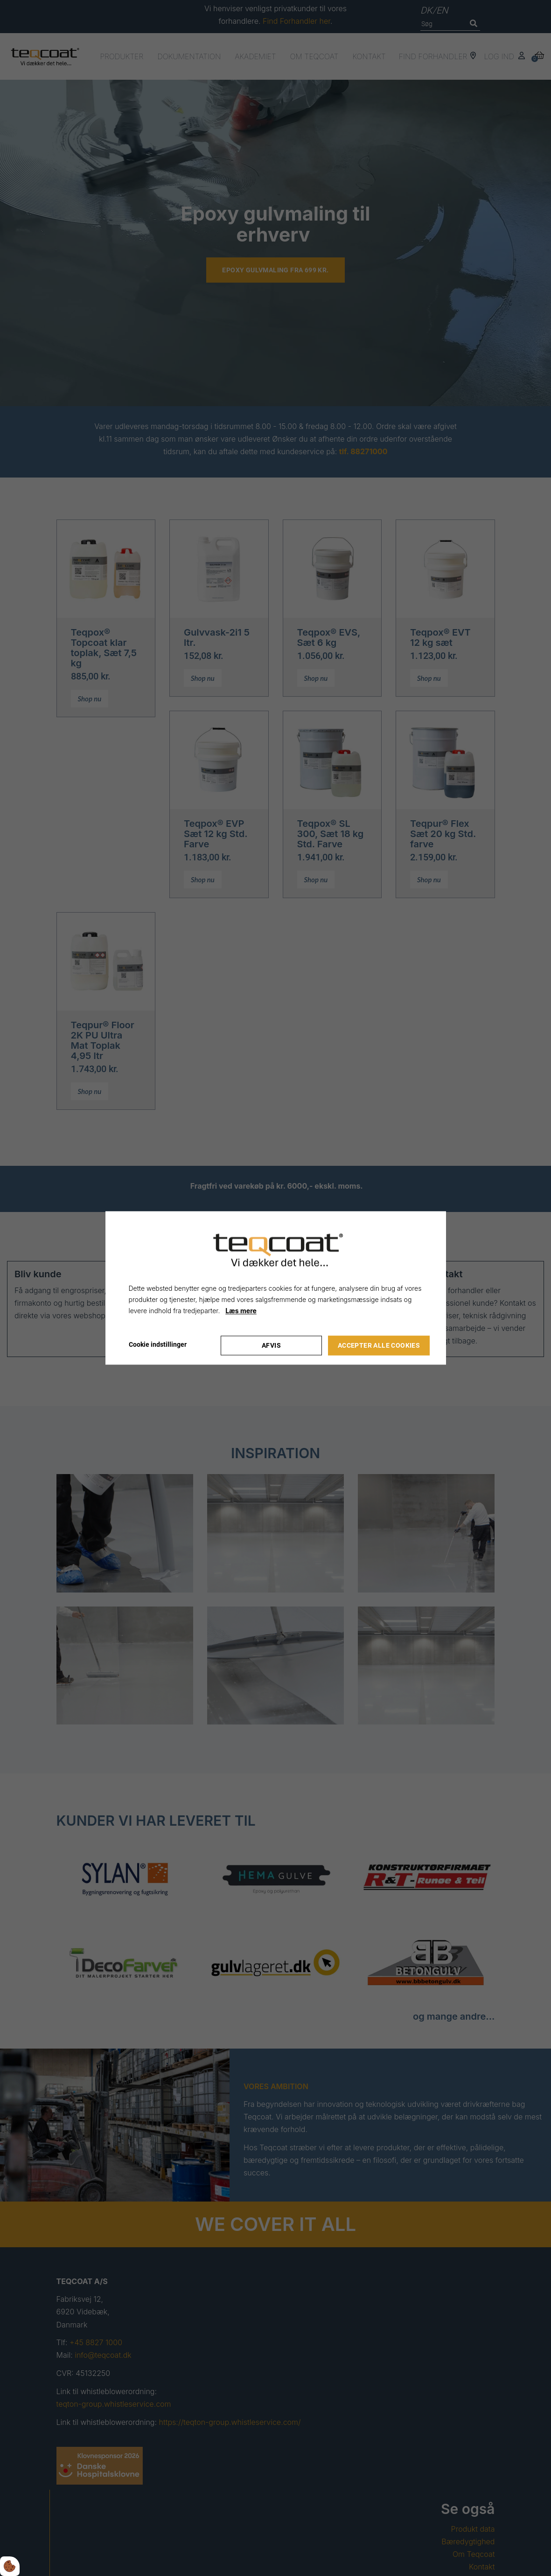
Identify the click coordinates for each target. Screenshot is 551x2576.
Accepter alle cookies (379, 1345)
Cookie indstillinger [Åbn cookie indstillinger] (158, 1345)
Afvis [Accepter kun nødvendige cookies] (271, 1345)
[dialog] (275, 1287)
